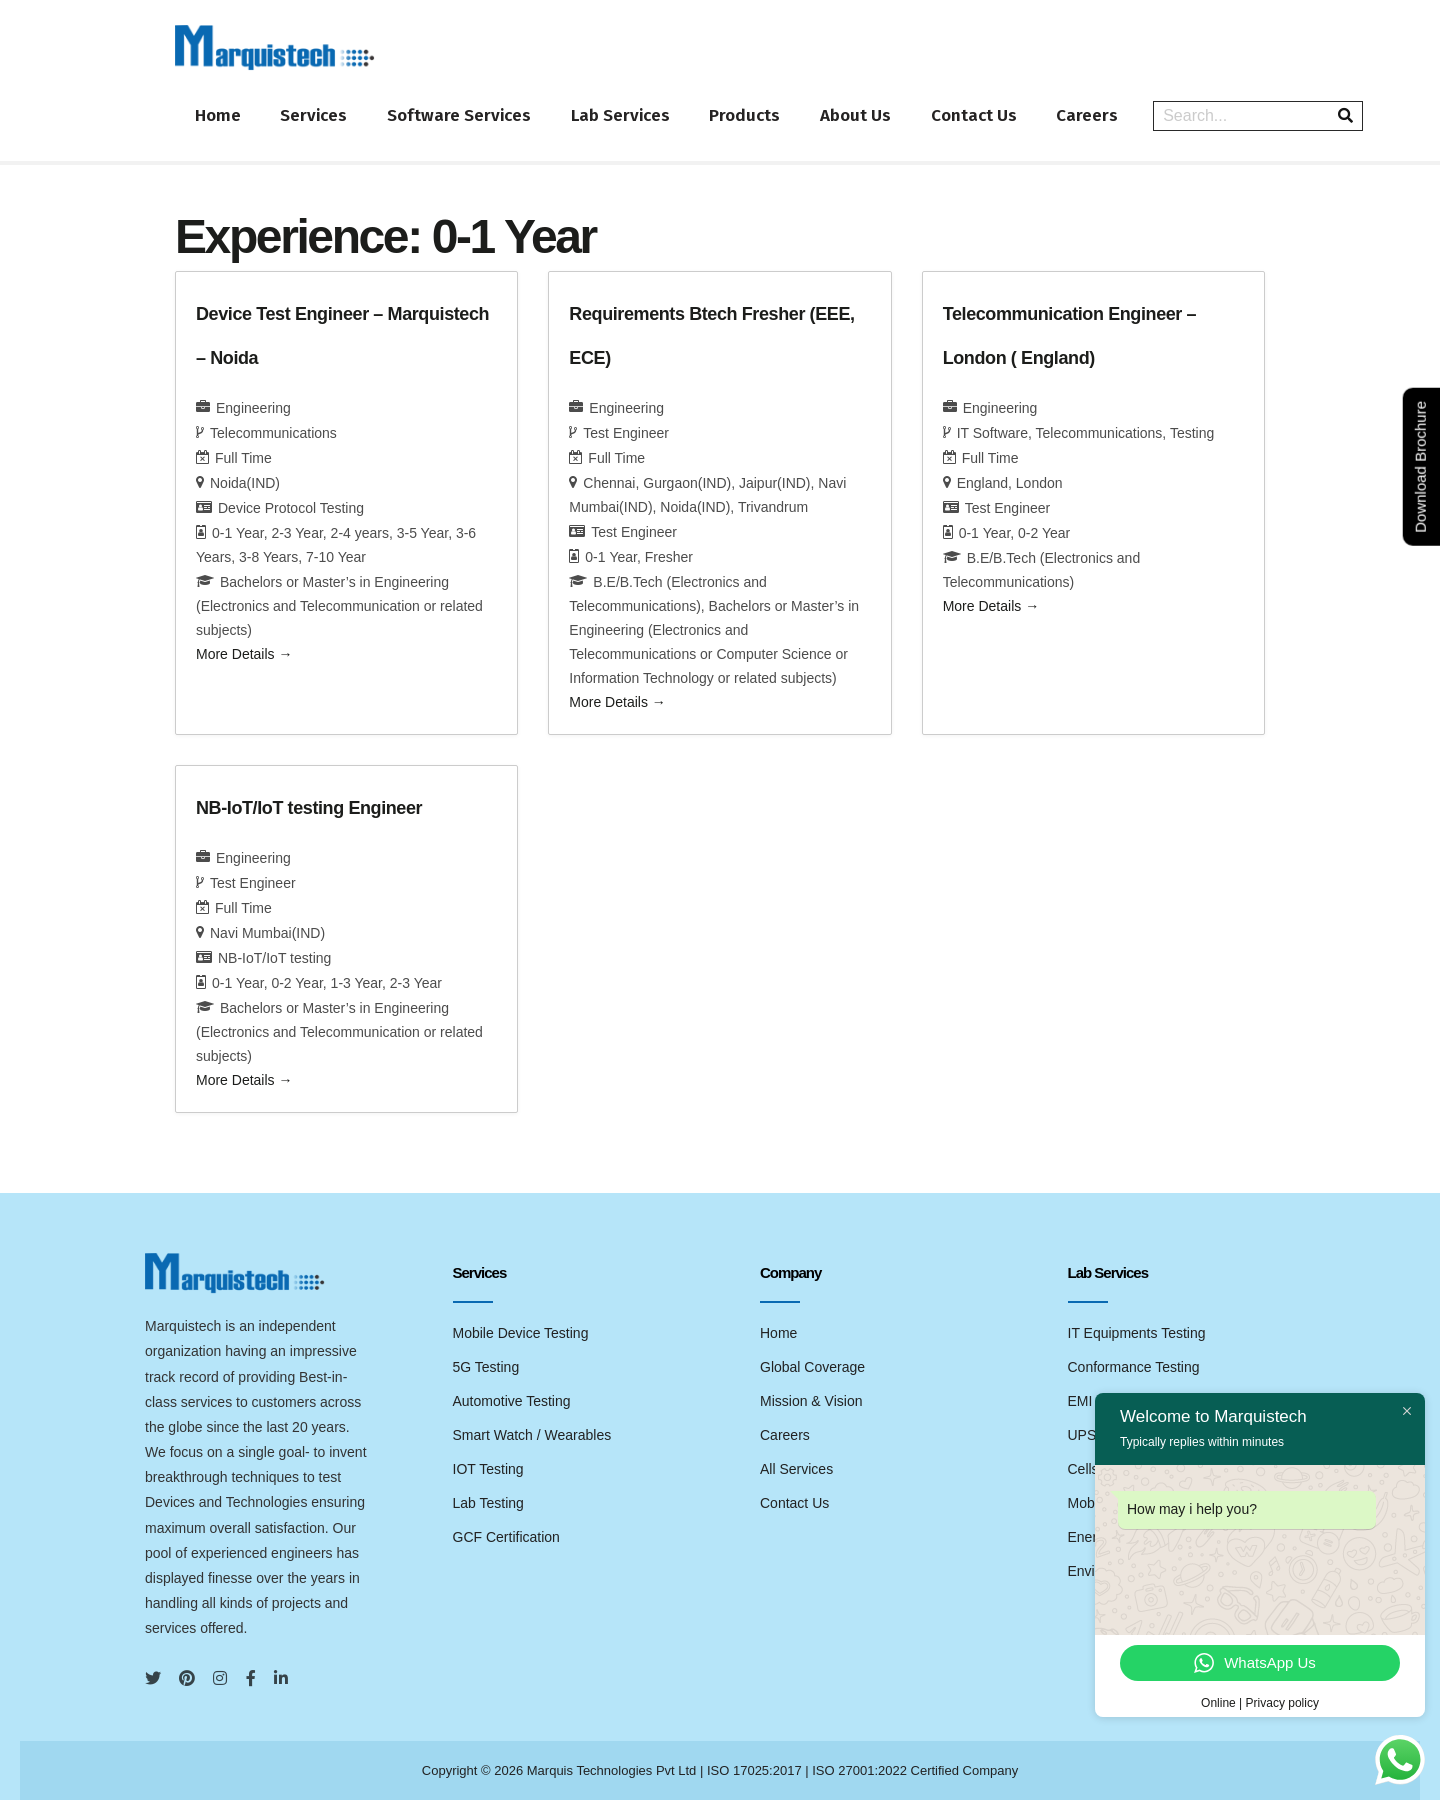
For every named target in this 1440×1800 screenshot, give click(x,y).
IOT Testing (488, 1468)
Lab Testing (488, 1502)
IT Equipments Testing (1137, 1332)
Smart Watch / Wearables (532, 1434)
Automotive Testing (512, 1400)
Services (314, 115)
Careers (1090, 115)
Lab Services (621, 115)
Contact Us (976, 115)
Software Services (460, 115)
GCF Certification (506, 1536)
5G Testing (486, 1366)
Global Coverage (812, 1366)
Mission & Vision (811, 1400)
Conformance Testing (1134, 1366)
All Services (796, 1468)
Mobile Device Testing (521, 1332)
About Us (857, 115)
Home (218, 115)
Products (746, 115)
